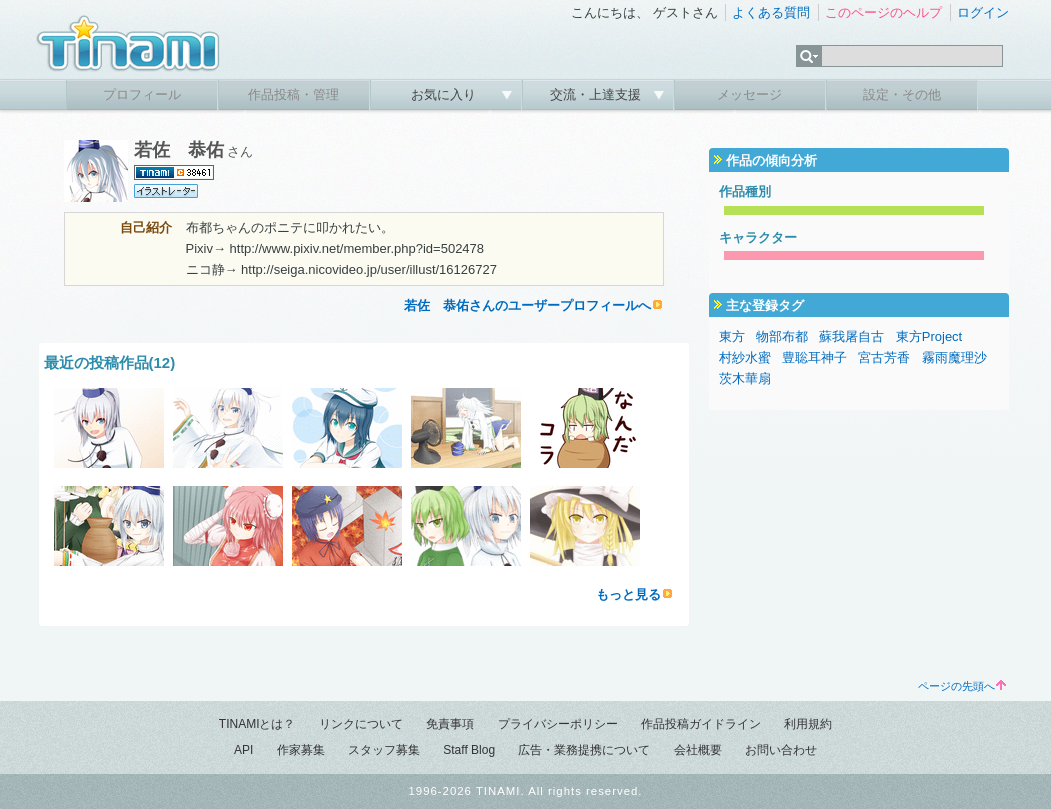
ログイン (983, 12)
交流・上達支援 (597, 94)
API (243, 750)
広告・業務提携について (584, 750)
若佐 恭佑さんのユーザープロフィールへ (527, 305)
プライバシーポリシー (558, 724)
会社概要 (698, 750)
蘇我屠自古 (851, 336)
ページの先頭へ (962, 686)
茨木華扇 (745, 378)
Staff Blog (469, 750)
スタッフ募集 (384, 750)
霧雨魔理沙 (954, 357)
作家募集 (301, 750)
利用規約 (808, 724)
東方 (732, 336)
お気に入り (445, 94)
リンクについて (361, 724)
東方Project (929, 336)
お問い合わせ (781, 750)
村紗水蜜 (745, 357)
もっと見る (628, 594)
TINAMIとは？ (257, 724)
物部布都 (782, 336)
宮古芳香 (884, 357)
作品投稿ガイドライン (701, 724)
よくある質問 (771, 12)
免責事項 (450, 724)
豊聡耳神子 (814, 357)
